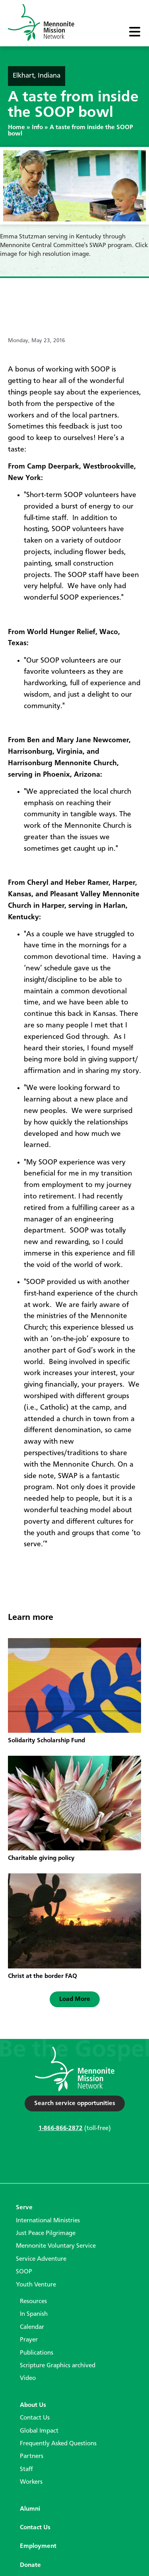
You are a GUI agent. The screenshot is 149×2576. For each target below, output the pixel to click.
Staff (26, 2469)
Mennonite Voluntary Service (56, 2246)
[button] (75, 1999)
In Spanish (34, 2314)
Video (28, 2378)
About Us (33, 2405)
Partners (31, 2456)
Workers (31, 2482)
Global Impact (39, 2431)
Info (37, 127)
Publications (36, 2353)
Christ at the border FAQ (42, 1976)
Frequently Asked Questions (58, 2444)
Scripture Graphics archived (57, 2366)
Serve (24, 2207)
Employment (38, 2546)
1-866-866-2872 (61, 2128)
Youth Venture (36, 2285)
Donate (30, 2565)
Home (16, 127)
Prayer (29, 2340)
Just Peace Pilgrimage (45, 2233)
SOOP (24, 2272)
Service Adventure (41, 2259)
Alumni (30, 2509)
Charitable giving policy (41, 1858)
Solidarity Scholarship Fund (46, 1741)
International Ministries (48, 2221)
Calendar (32, 2327)
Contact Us (35, 2418)
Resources (33, 2301)
